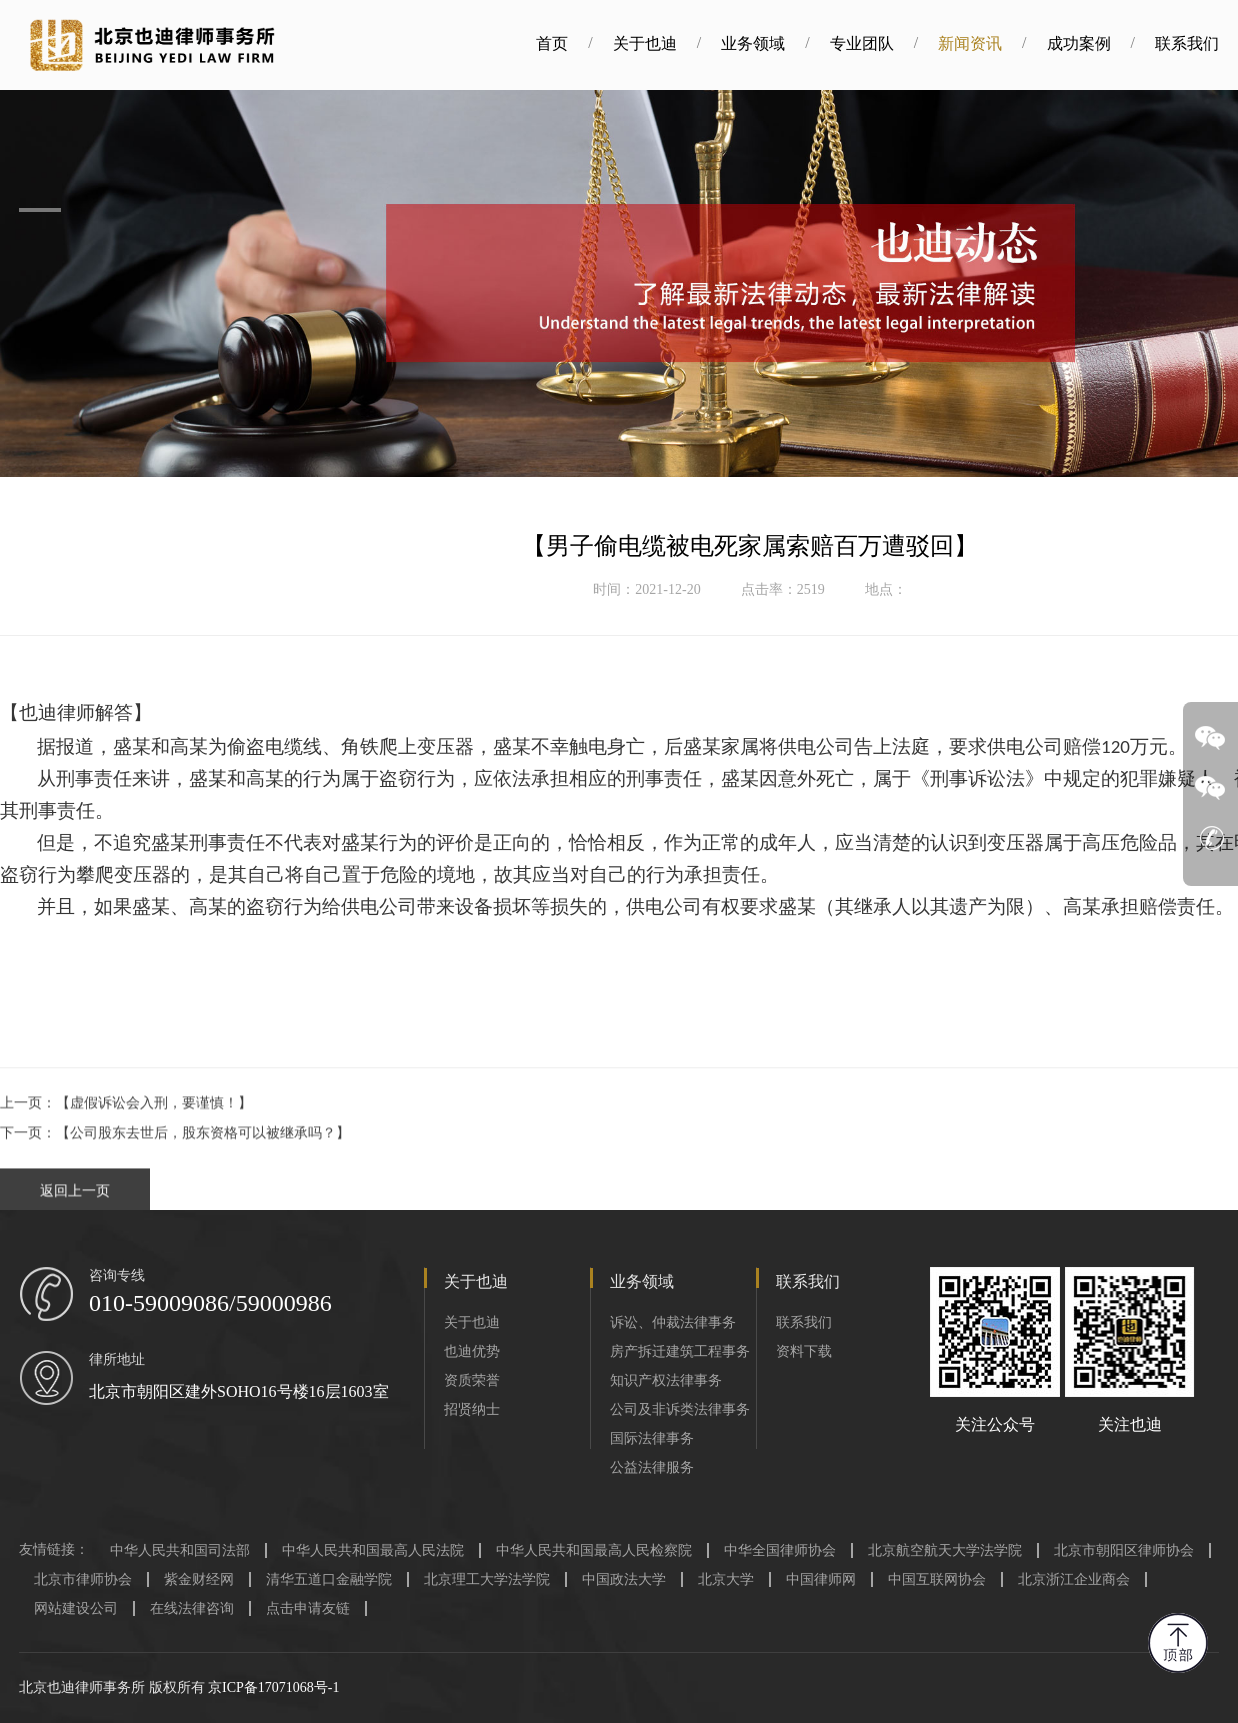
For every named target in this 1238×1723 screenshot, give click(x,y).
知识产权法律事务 (666, 1380)
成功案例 (1096, 43)
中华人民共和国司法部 (180, 1550)
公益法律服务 (652, 1467)
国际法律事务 (652, 1438)
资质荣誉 (472, 1380)
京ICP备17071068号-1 (273, 1687)
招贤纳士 (472, 1409)
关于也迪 (662, 43)
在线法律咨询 (192, 1608)
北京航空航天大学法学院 (945, 1550)
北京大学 (726, 1579)
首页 (570, 43)
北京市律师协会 (83, 1579)
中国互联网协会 (937, 1579)
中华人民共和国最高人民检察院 (594, 1550)
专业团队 (879, 43)
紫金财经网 (199, 1579)
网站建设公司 (76, 1608)
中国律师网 (821, 1579)
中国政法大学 (624, 1579)
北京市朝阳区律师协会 (1124, 1550)
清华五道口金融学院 (329, 1579)
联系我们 (1204, 43)
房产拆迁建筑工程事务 (680, 1351)
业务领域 (771, 43)
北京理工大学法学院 (487, 1579)
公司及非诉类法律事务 (680, 1409)
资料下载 (804, 1351)
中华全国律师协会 (780, 1550)
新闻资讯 (987, 43)
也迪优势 (472, 1351)
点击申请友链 (308, 1608)
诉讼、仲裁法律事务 (673, 1322)
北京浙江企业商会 (1074, 1579)
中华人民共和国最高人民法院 (373, 1550)
